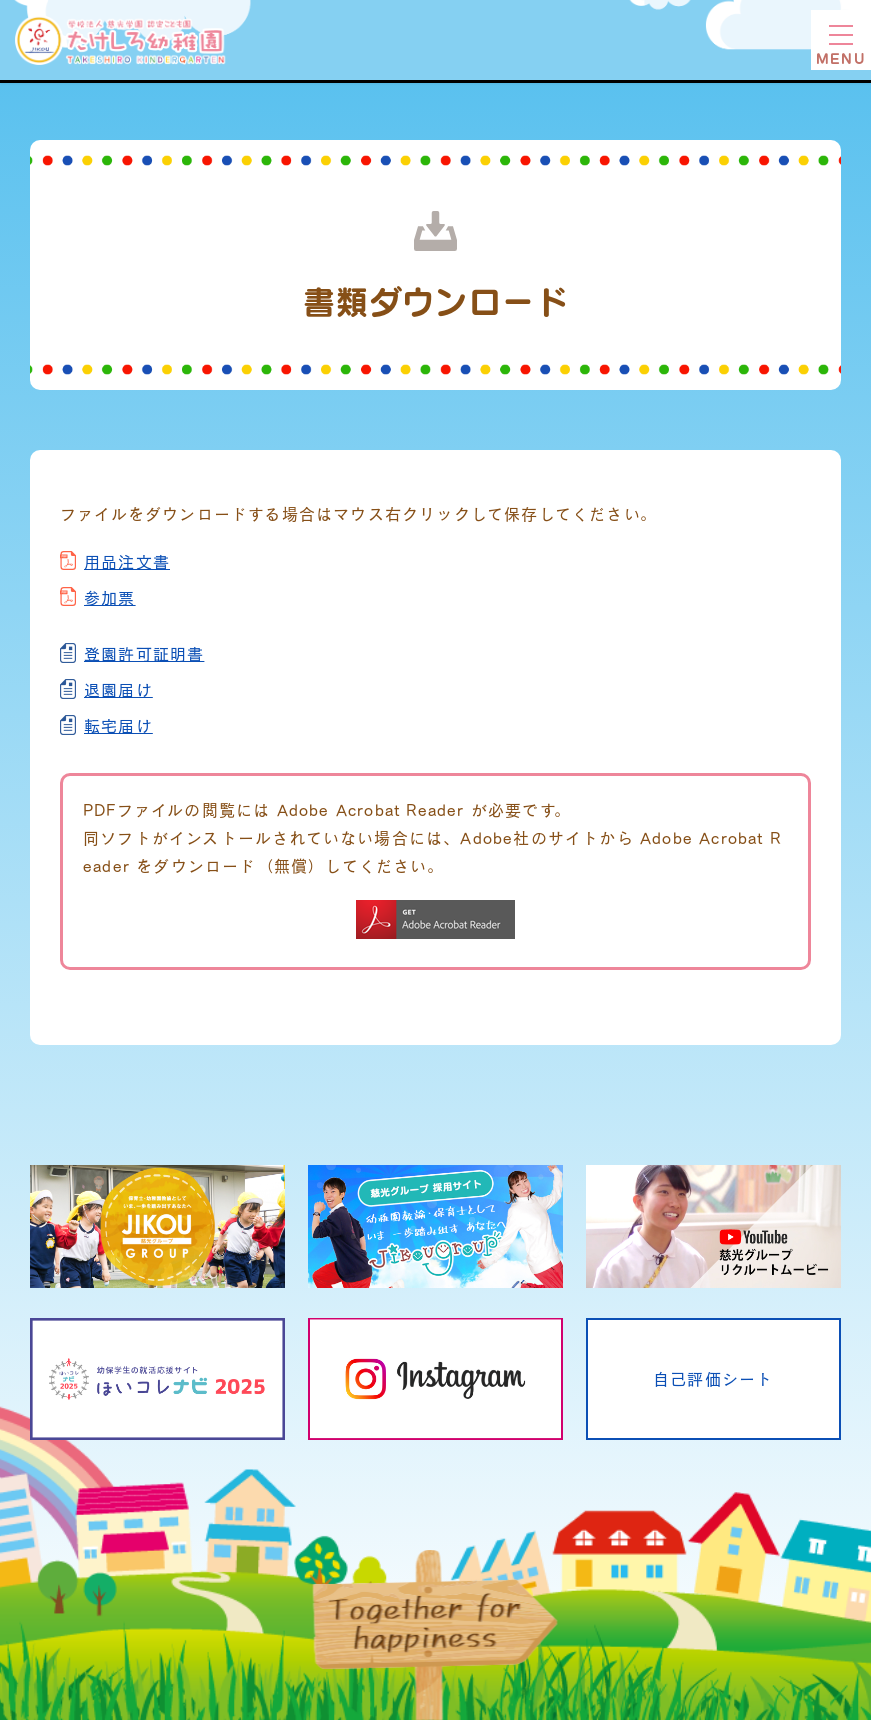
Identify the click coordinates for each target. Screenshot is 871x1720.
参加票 (110, 597)
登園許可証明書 (144, 653)
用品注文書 (127, 561)
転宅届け (118, 725)
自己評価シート (713, 1378)
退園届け (118, 689)
